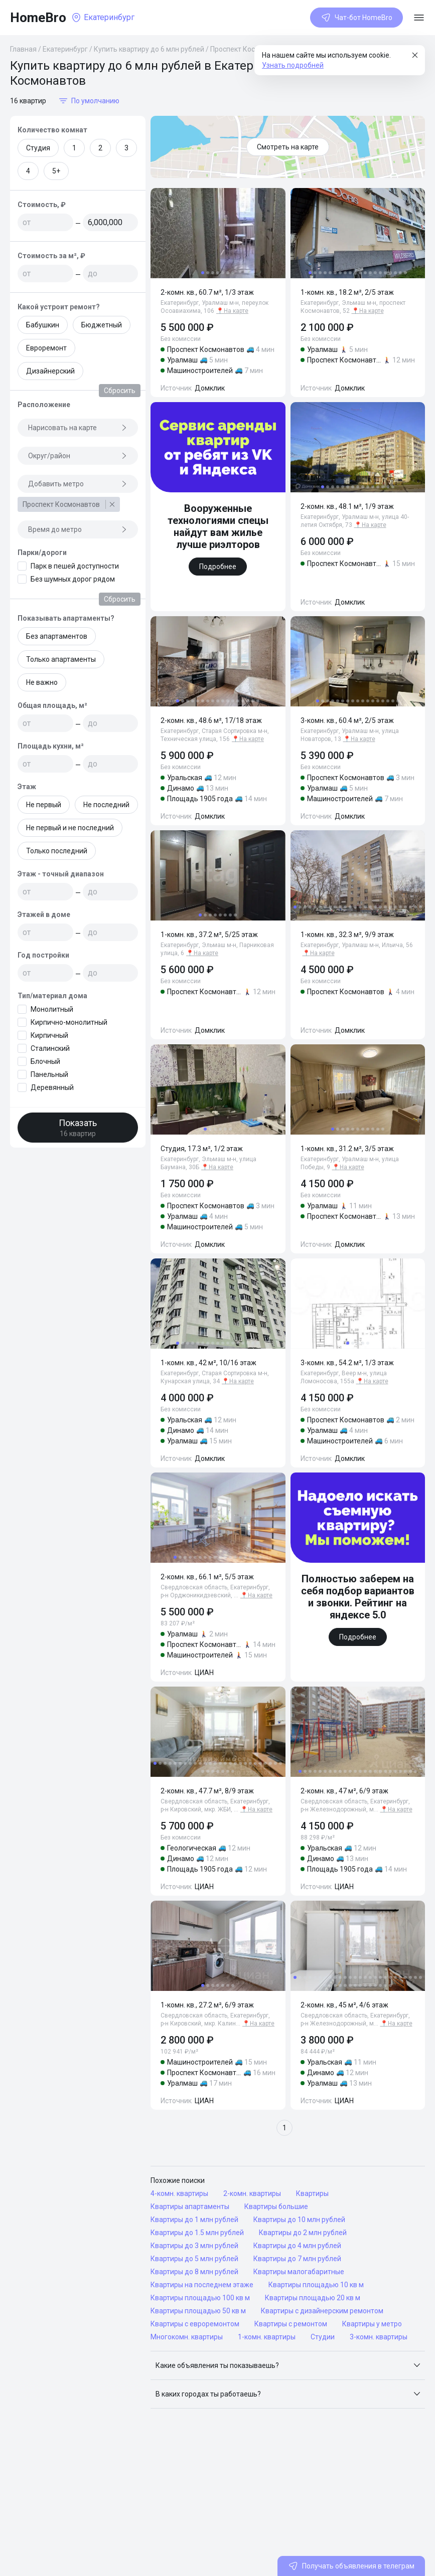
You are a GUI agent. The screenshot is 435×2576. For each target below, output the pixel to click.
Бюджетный (101, 325)
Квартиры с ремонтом (290, 2324)
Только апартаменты (61, 659)
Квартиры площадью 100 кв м (200, 2298)
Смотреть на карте (288, 147)
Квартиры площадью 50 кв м (198, 2311)
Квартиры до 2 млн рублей (303, 2233)
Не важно (42, 682)
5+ (56, 171)
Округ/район (77, 456)
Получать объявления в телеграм (351, 2566)
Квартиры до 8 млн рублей (194, 2272)
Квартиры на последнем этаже (202, 2285)
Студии (323, 2337)
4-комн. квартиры (179, 2193)
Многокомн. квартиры (187, 2337)
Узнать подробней (293, 65)
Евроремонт (46, 348)
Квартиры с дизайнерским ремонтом (322, 2311)
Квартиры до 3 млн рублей (194, 2246)
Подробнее (217, 567)
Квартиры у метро (372, 2324)
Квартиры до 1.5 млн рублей (197, 2233)
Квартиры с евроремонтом (195, 2324)
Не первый (43, 805)
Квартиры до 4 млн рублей (297, 2246)
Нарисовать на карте (77, 428)
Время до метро (77, 529)
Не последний (106, 805)
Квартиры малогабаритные (298, 2272)
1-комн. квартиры (267, 2337)
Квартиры (312, 2193)
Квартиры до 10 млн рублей (299, 2220)
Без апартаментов (56, 636)
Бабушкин (42, 325)
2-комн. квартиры (252, 2193)
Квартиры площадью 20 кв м (312, 2298)
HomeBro (38, 17)
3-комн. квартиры (378, 2337)
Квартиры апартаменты (190, 2206)
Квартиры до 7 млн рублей (297, 2259)
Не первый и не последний (70, 828)
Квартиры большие (276, 2206)
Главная (23, 49)
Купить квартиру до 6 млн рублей (149, 49)
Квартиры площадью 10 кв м (316, 2285)
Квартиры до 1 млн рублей (194, 2220)
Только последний (56, 851)
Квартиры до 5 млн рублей (194, 2259)
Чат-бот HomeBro (356, 18)
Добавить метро (77, 484)
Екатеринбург (65, 49)
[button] (288, 2365)
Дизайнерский (50, 371)
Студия (38, 148)
